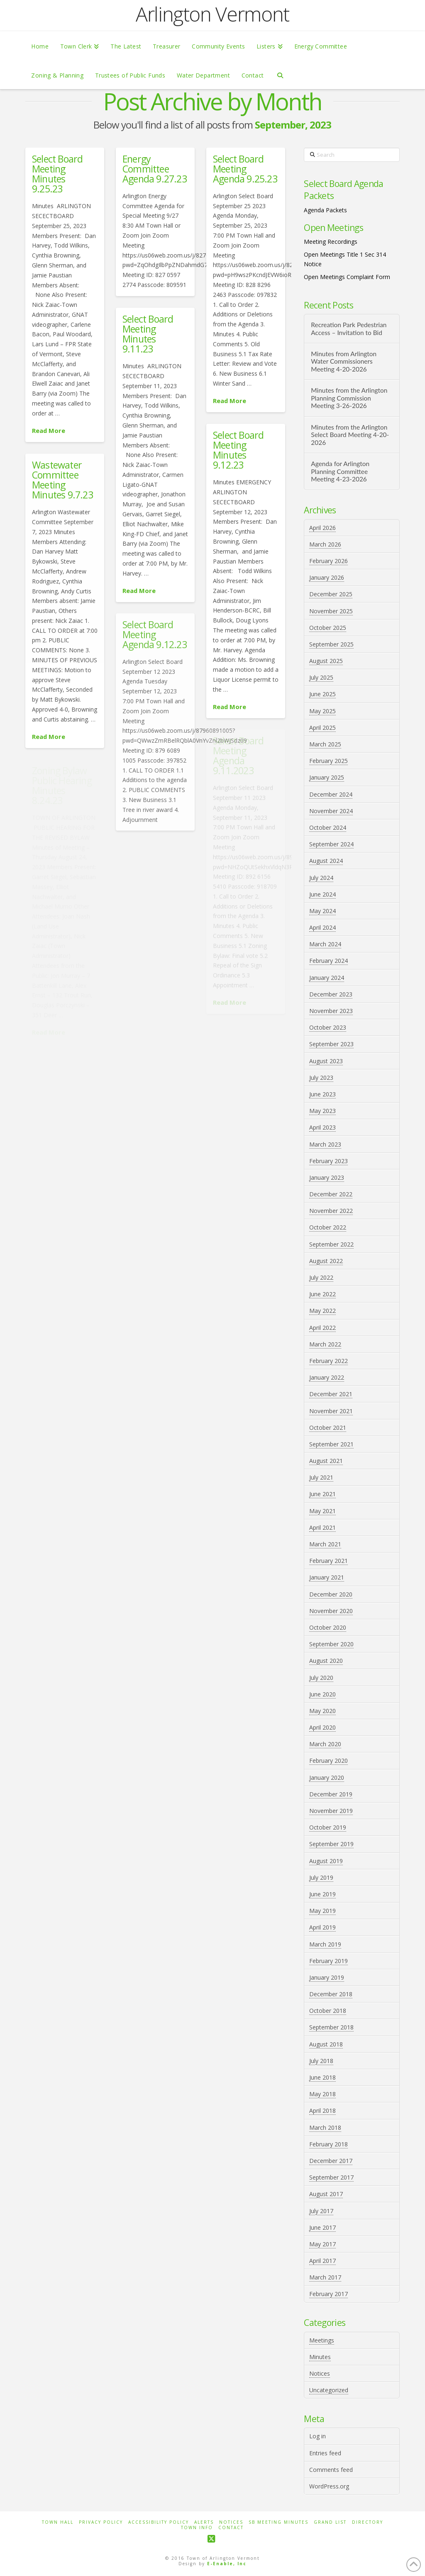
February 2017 (328, 2294)
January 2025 (326, 777)
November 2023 (331, 1011)
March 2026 (325, 544)
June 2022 (322, 1294)
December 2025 (330, 594)
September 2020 (331, 1644)
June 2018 (322, 2077)
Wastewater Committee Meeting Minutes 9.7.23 (62, 480)
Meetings (321, 2340)
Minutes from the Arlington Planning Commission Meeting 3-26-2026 (349, 397)
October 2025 (327, 628)
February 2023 (328, 1161)
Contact (231, 2527)
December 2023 (330, 994)
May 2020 (322, 1711)
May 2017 (322, 2244)
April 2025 (322, 727)
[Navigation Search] (280, 74)
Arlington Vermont (212, 14)
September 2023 (331, 1044)
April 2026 (322, 528)
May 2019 (322, 1911)
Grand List (330, 2522)
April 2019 (322, 1927)
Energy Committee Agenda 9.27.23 (154, 168)
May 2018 (322, 2094)
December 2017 (330, 2161)
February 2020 (328, 1760)
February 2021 (328, 1561)
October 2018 (327, 2011)
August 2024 (326, 861)
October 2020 (327, 1627)
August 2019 (326, 1861)
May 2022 (322, 1311)
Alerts (204, 2522)
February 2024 (328, 961)
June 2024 (322, 894)
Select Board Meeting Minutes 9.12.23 (238, 450)
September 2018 (331, 2027)
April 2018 (322, 2110)
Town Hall (57, 2522)
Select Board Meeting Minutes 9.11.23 (147, 334)
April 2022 (322, 1328)
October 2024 (327, 827)
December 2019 (330, 1794)
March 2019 (325, 1944)
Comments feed (331, 2470)
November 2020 (331, 1611)
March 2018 (325, 2127)
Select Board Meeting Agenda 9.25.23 (245, 168)
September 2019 (331, 1844)
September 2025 (331, 644)
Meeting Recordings (330, 241)
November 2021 (331, 1411)
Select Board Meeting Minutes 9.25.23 (57, 174)
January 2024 (326, 978)
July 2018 (321, 2061)
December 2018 (330, 1994)
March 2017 (325, 2277)
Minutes (320, 2357)
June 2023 (322, 1094)
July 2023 (321, 1077)
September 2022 (331, 1244)
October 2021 (327, 1427)
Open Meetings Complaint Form (347, 277)
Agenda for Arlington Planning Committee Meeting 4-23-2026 (340, 471)
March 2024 (325, 944)
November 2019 (331, 1811)
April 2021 (322, 1527)
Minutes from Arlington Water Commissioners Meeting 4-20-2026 (343, 361)
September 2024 (331, 844)
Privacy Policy (101, 2522)
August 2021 (326, 1461)
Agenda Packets (325, 210)
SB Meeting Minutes (278, 2522)
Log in (317, 2436)
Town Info (197, 2527)
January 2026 (326, 577)
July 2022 (321, 1277)
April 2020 (322, 1727)
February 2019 (328, 1961)
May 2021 (322, 1511)
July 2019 (321, 1877)
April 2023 (322, 1127)
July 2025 (321, 677)
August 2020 (326, 1661)
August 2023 (326, 1061)
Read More (48, 430)
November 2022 (331, 1211)
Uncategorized (328, 2390)
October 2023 (327, 1027)
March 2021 (325, 1544)
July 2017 (321, 2211)
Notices (319, 2373)
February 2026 (328, 561)
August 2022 (326, 1261)
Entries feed (325, 2453)
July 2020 (321, 1678)
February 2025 (328, 761)
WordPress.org (329, 2486)
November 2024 (331, 811)
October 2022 (327, 1227)
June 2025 (322, 694)
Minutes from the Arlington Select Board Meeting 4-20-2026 (350, 434)
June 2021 (322, 1494)
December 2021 (330, 1394)
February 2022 (328, 1361)
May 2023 (322, 1111)
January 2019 (326, 1977)
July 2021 (321, 1477)
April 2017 (322, 2261)
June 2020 (322, 1694)
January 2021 (326, 1577)
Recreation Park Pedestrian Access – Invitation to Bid (348, 328)
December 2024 (330, 794)
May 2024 (322, 911)
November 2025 (331, 611)
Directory (367, 2522)
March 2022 (325, 1344)
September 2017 (331, 2177)
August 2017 (326, 2194)
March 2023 (325, 1144)
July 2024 (321, 878)
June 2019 (322, 1894)
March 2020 (325, 1744)
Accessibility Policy (158, 2522)
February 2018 (328, 2144)
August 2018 (326, 2044)
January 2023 (326, 1177)
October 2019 (327, 1827)
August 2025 (326, 661)
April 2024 (322, 927)
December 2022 (330, 1194)
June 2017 (322, 2227)
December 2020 (330, 1594)
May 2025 (322, 711)
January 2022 (326, 1377)
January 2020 (326, 1777)
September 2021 (331, 1444)
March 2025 (325, 744)
